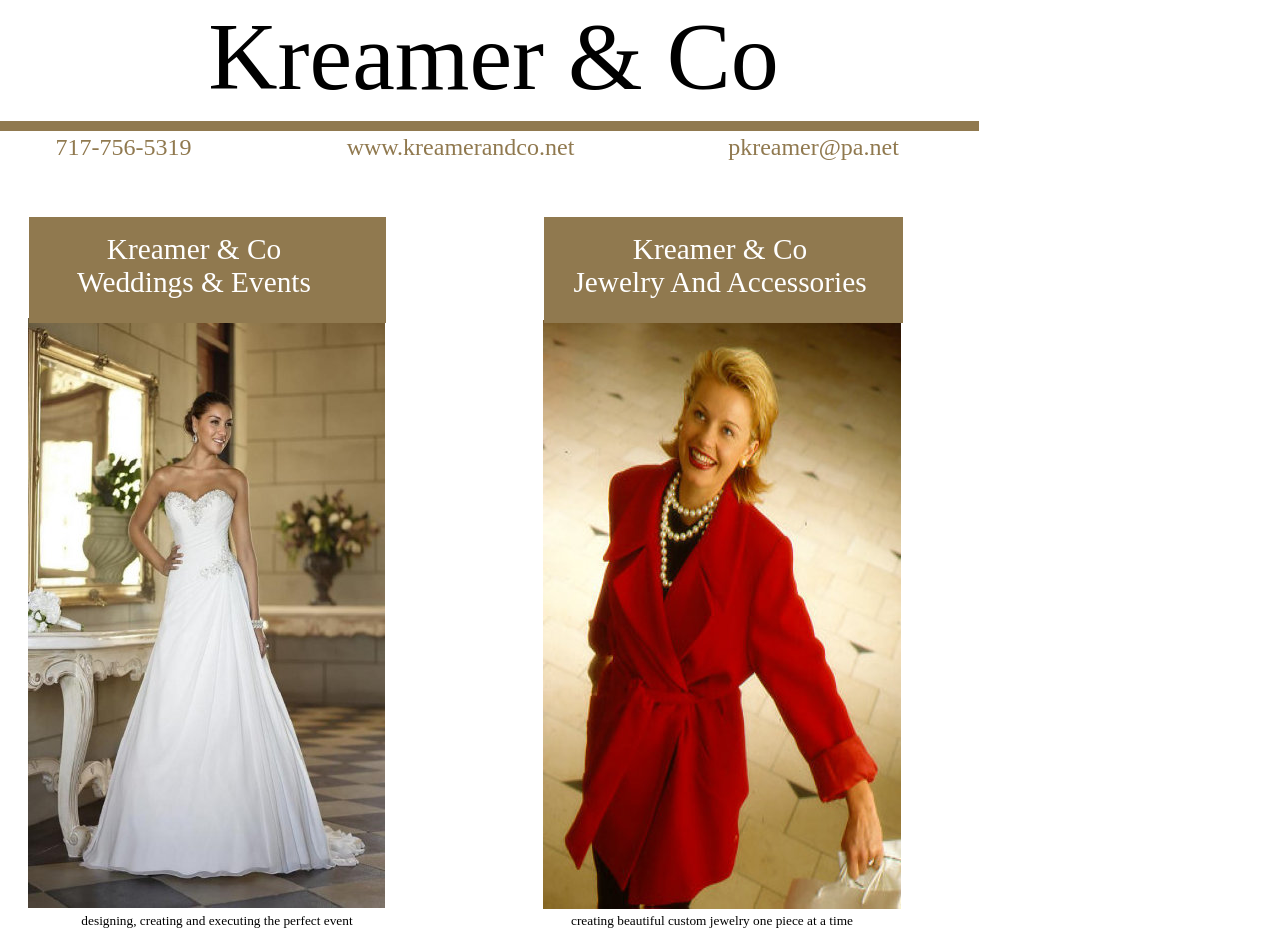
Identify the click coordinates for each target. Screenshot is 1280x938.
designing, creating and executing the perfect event (216, 920)
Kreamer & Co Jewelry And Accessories (719, 265)
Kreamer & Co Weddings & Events (194, 265)
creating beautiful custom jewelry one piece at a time (712, 920)
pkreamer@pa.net (810, 147)
